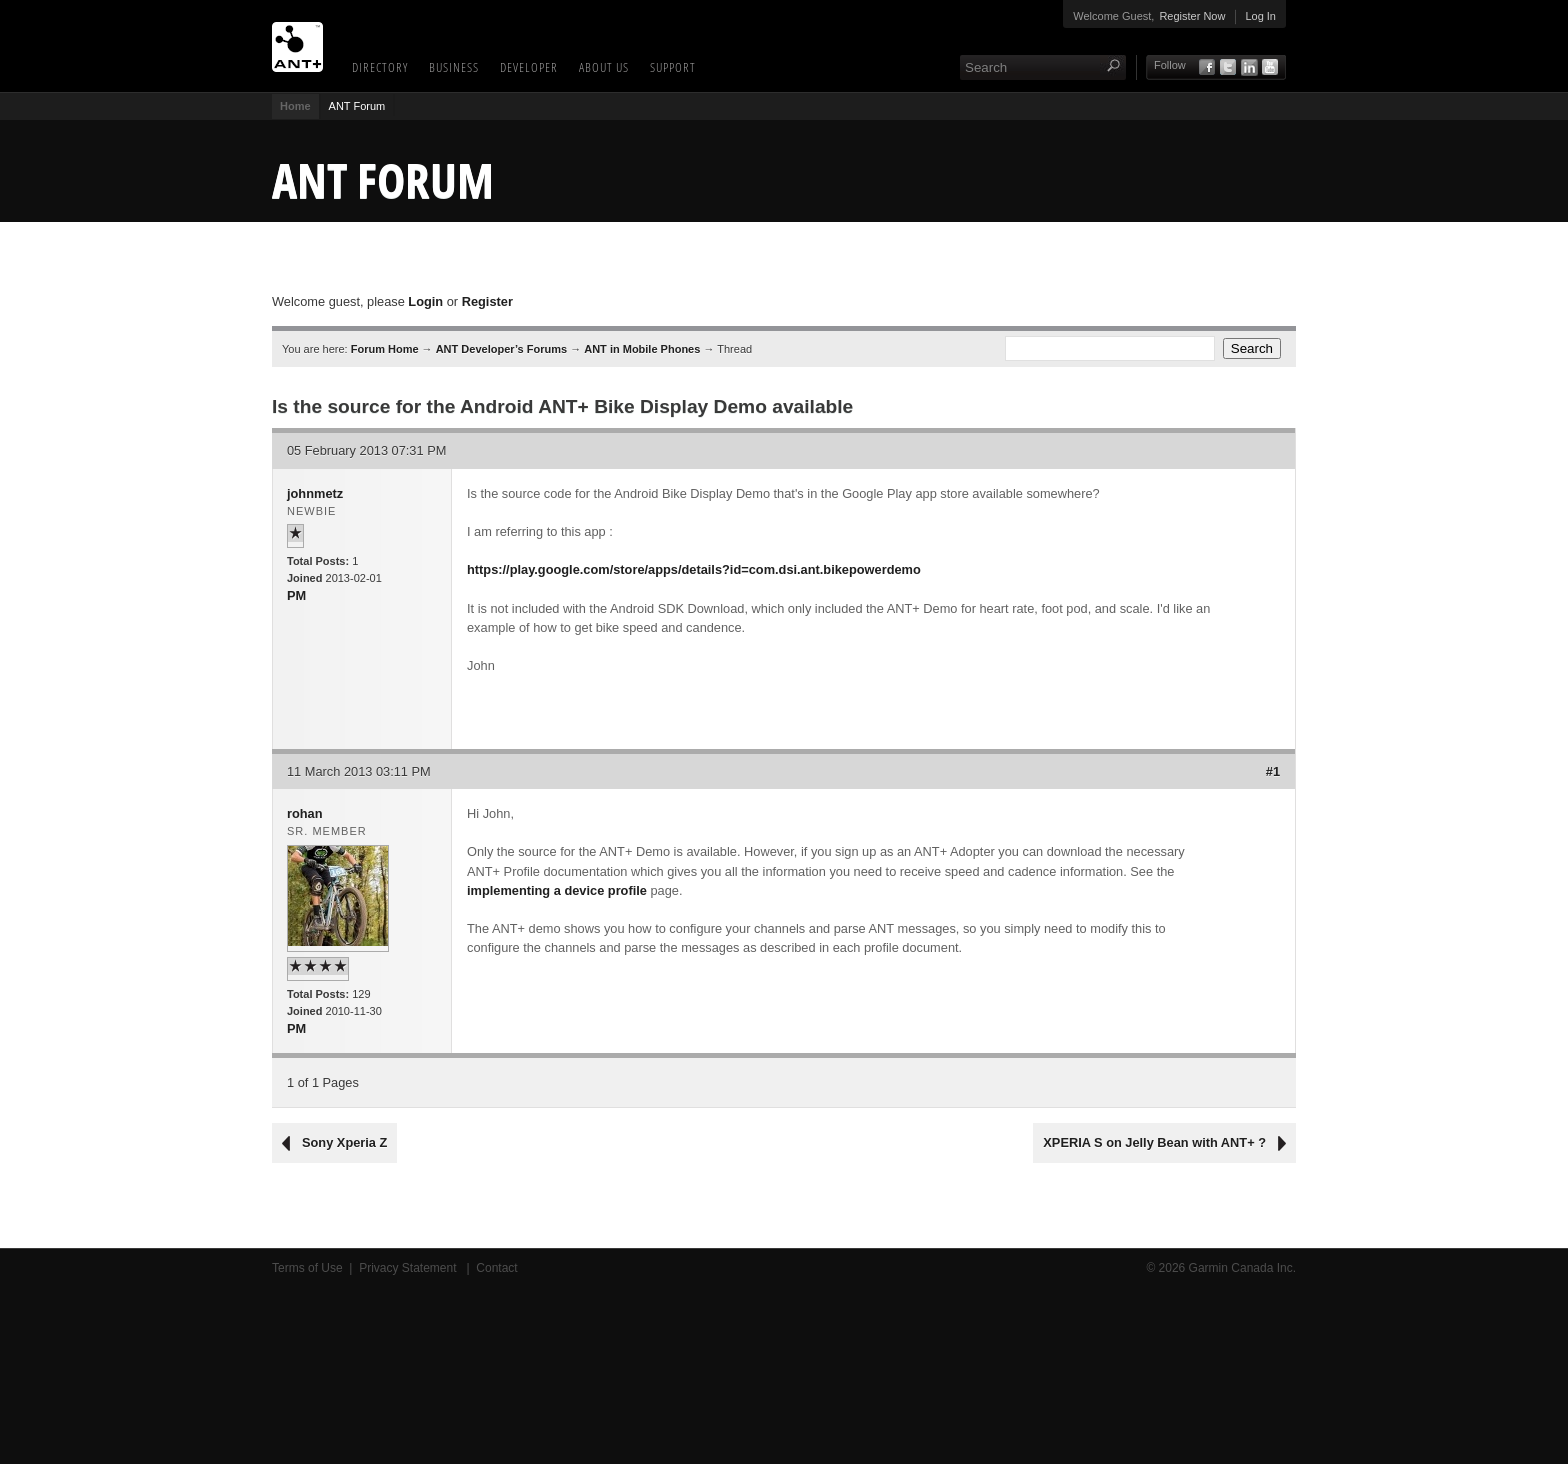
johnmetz (315, 493)
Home (295, 106)
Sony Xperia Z (344, 1142)
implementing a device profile (557, 890)
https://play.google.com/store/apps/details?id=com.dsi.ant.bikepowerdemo (694, 569)
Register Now (1192, 16)
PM (296, 595)
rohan (305, 813)
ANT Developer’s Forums (501, 349)
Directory (380, 67)
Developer (529, 67)
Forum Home (385, 349)
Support (673, 67)
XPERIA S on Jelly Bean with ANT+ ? (1154, 1142)
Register (487, 301)
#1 (1273, 771)
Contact (496, 1268)
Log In (1260, 16)
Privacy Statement (409, 1268)
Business (454, 67)
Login (425, 301)
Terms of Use (307, 1268)
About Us (604, 67)
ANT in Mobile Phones (642, 349)
